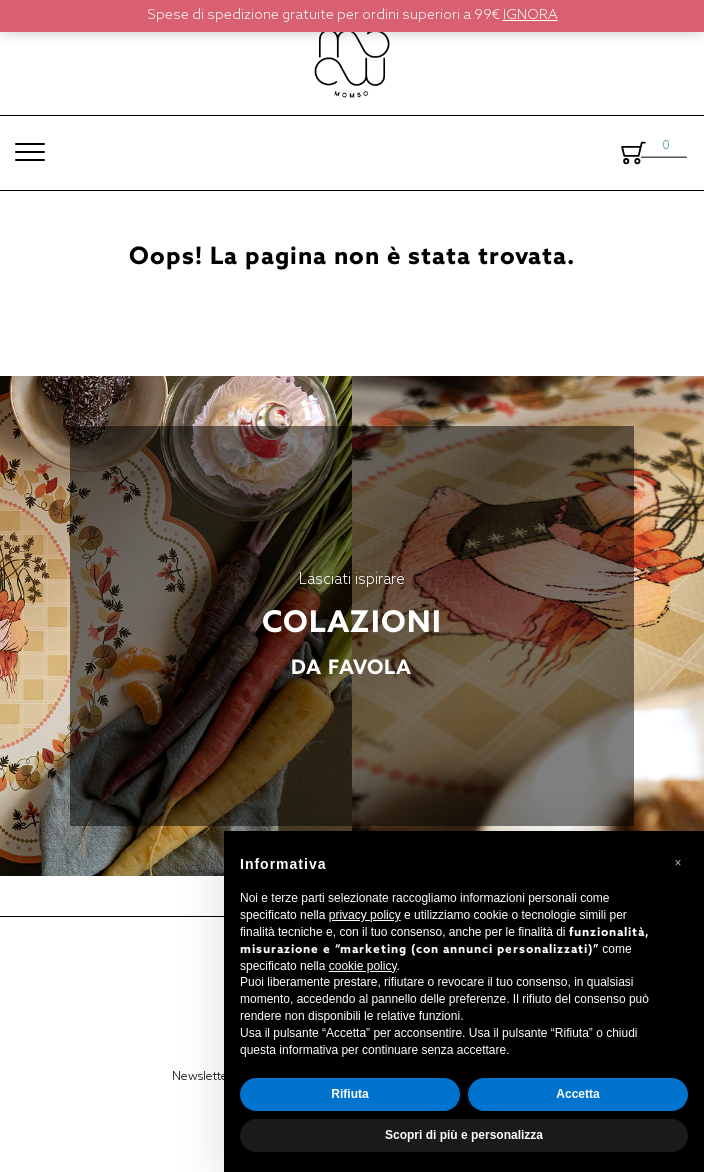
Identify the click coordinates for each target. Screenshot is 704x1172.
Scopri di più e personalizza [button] (464, 1135)
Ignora (530, 15)
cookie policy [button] (363, 966)
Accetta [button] (577, 1094)
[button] (678, 863)
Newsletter (202, 1077)
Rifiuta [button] (349, 1094)
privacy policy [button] (365, 915)
